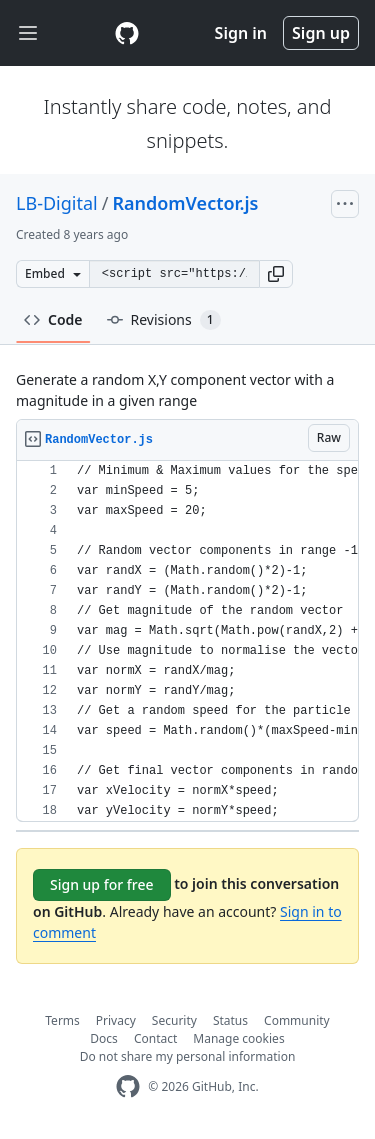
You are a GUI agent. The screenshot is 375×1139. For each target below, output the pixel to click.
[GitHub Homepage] (128, 1086)
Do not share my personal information (188, 1056)
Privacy (116, 1020)
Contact (155, 1038)
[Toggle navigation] (28, 33)
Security (174, 1020)
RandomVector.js (185, 203)
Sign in (241, 33)
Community (297, 1020)
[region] (187, 641)
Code (53, 319)
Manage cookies (238, 1038)
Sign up (321, 33)
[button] (276, 274)
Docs (104, 1038)
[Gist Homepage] (127, 33)
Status (230, 1020)
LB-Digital (57, 203)
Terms (62, 1020)
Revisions (164, 320)
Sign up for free (102, 884)
